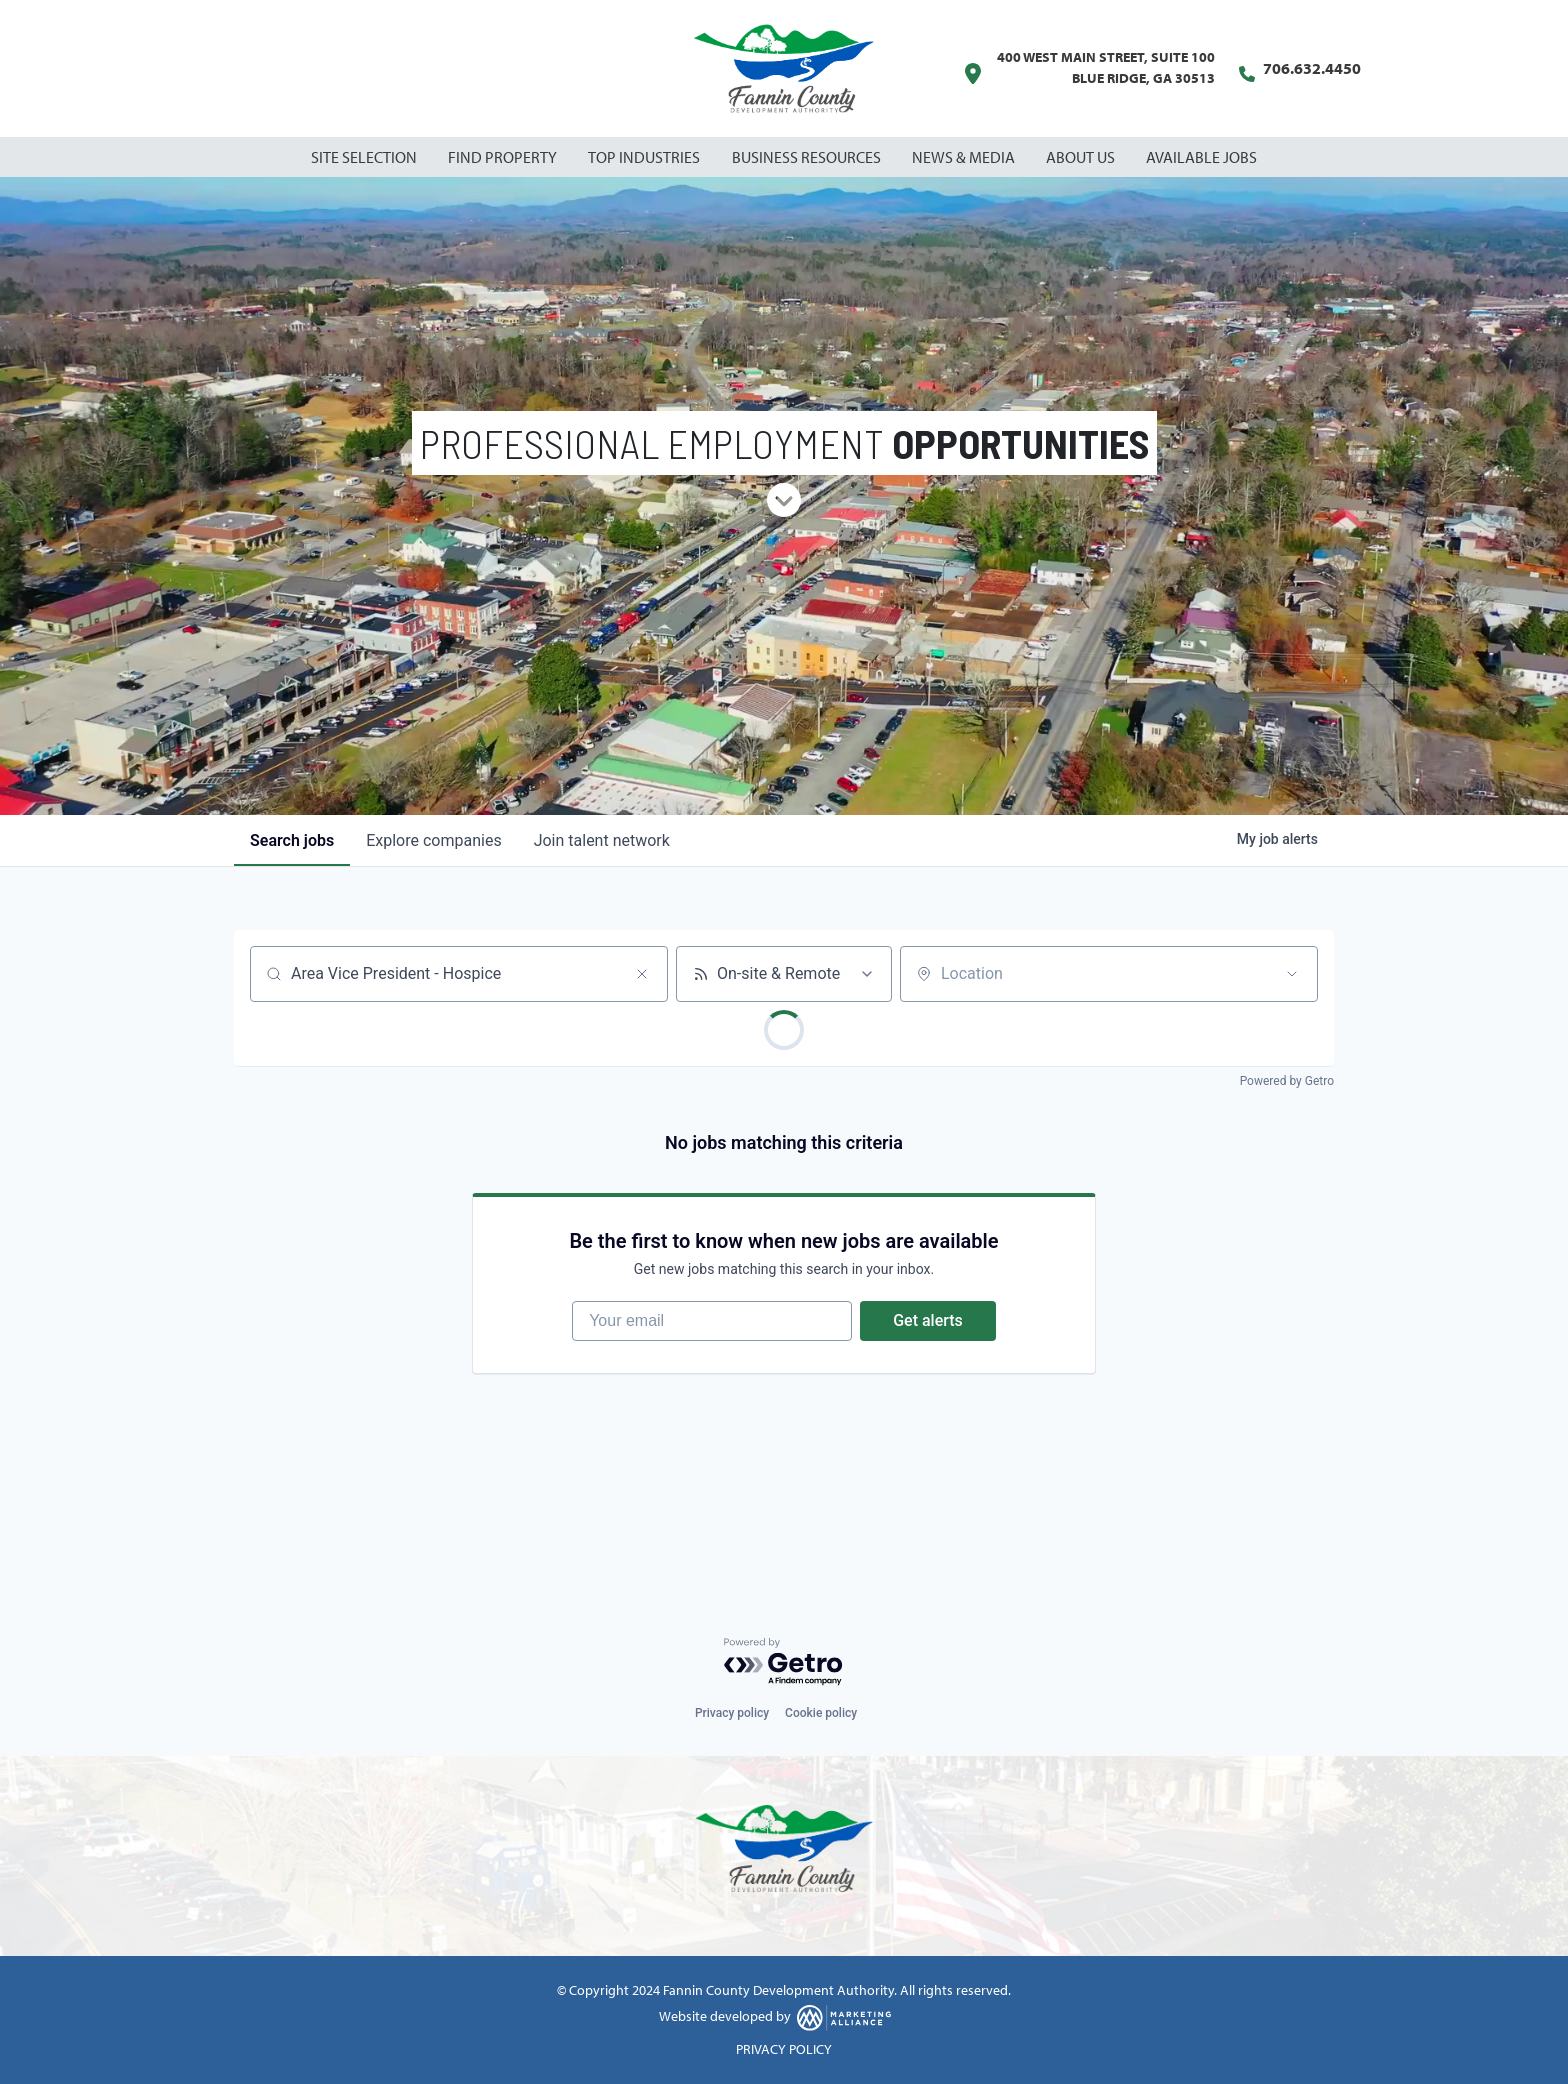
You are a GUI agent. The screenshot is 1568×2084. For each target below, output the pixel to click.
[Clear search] (642, 974)
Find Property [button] (504, 157)
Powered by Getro (1287, 1081)
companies (433, 840)
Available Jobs (1201, 157)
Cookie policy (821, 1713)
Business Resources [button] (808, 157)
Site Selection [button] (365, 157)
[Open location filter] (1292, 974)
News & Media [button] (965, 157)
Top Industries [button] (645, 157)
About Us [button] (1082, 157)
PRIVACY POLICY (784, 2049)
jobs (292, 840)
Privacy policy (732, 1713)
